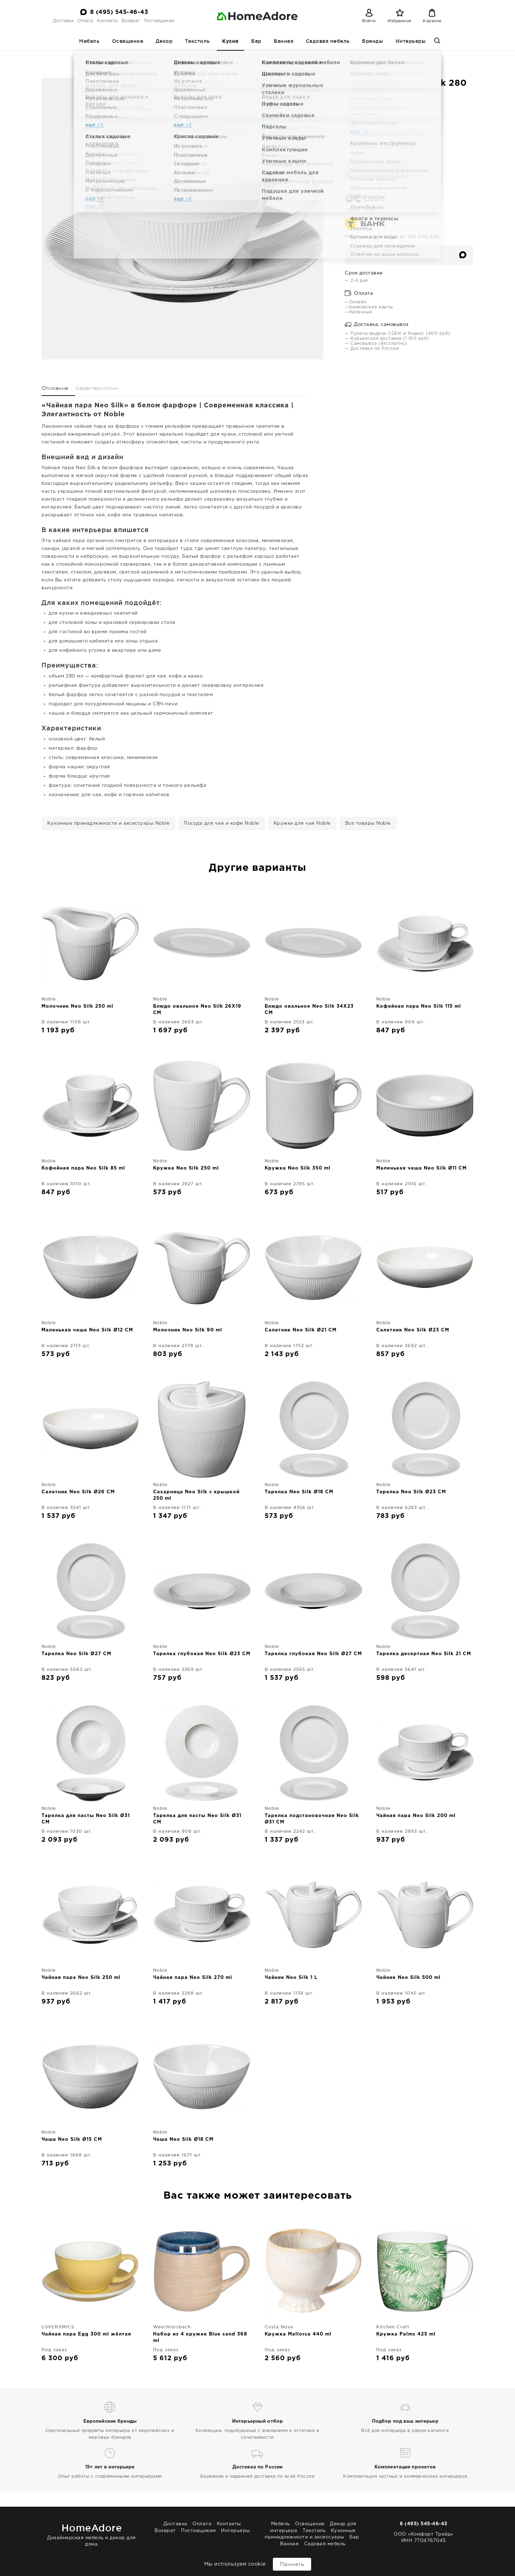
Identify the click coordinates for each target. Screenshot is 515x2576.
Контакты (107, 21)
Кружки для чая (264, 57)
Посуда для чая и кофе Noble (221, 823)
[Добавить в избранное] (417, 168)
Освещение (127, 41)
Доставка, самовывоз (377, 325)
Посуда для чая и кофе (213, 57)
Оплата (85, 21)
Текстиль (197, 41)
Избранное (400, 21)
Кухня (230, 41)
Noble (296, 57)
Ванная (283, 41)
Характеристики (96, 388)
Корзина (432, 21)
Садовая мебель (328, 41)
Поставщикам (159, 21)
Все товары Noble (368, 823)
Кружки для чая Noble (302, 823)
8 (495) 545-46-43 (119, 12)
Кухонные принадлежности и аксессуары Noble (108, 823)
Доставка (63, 21)
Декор (164, 41)
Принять (292, 2564)
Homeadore (147, 57)
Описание (54, 388)
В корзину (377, 168)
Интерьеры (411, 41)
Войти (369, 21)
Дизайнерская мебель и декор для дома (91, 2533)
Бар (256, 41)
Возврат (131, 21)
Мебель (89, 41)
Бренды (372, 41)
